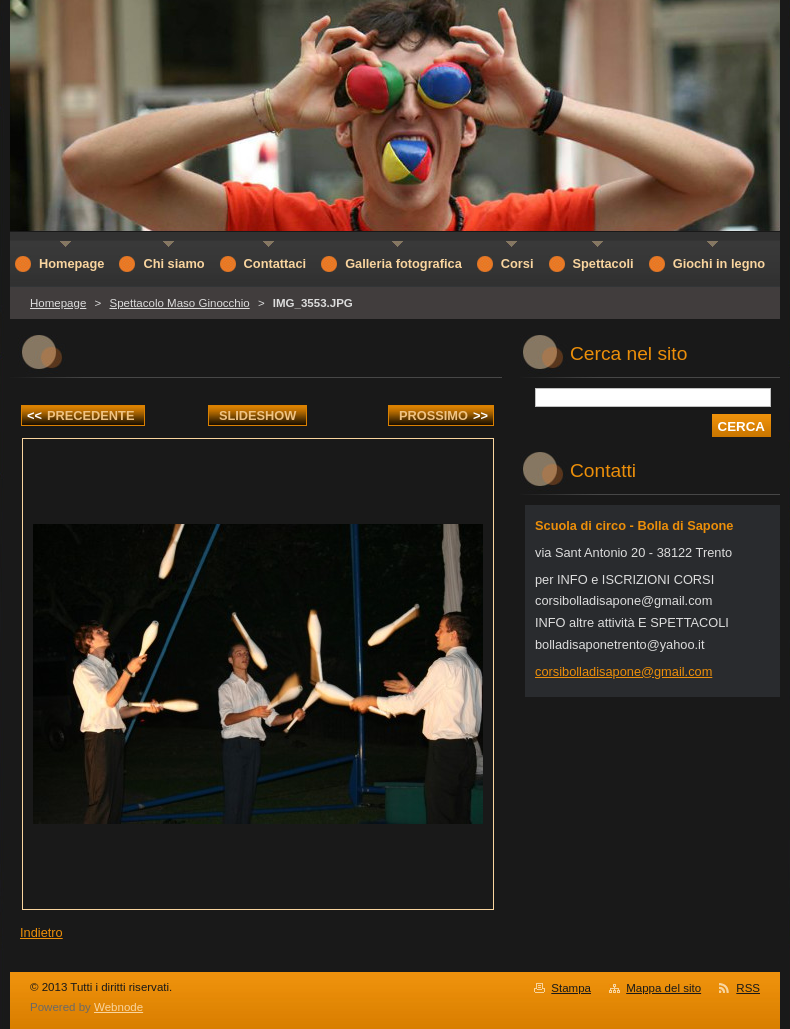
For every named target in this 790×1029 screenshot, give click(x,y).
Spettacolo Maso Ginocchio (179, 303)
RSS (748, 988)
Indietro (41, 932)
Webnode (118, 1007)
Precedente (80, 415)
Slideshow (258, 415)
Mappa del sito (663, 988)
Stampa (571, 988)
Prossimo (443, 415)
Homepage (58, 303)
